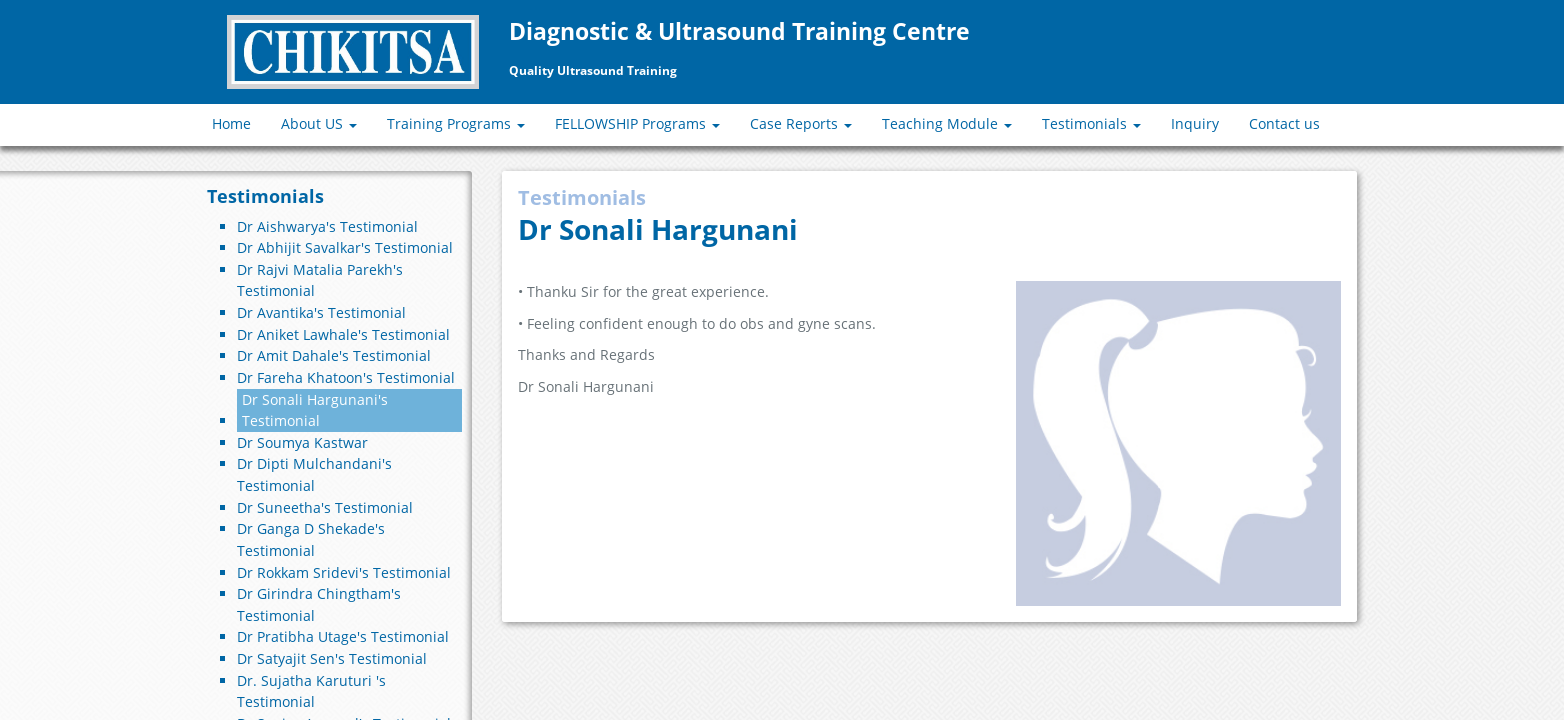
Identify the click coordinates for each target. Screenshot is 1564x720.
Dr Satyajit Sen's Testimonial (332, 658)
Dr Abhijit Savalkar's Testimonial (345, 247)
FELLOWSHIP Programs (637, 123)
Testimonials (1091, 123)
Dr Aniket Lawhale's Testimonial (343, 334)
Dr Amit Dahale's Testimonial (334, 355)
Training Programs (456, 123)
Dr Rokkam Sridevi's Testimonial (344, 572)
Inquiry (1195, 123)
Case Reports (801, 123)
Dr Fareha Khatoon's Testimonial (346, 377)
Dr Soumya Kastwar (302, 442)
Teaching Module (947, 123)
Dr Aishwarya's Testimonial (327, 226)
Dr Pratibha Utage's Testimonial (343, 636)
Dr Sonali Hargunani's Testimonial (315, 410)
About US (319, 123)
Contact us (1284, 123)
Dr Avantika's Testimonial (321, 312)
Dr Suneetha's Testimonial (325, 507)
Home (231, 123)
